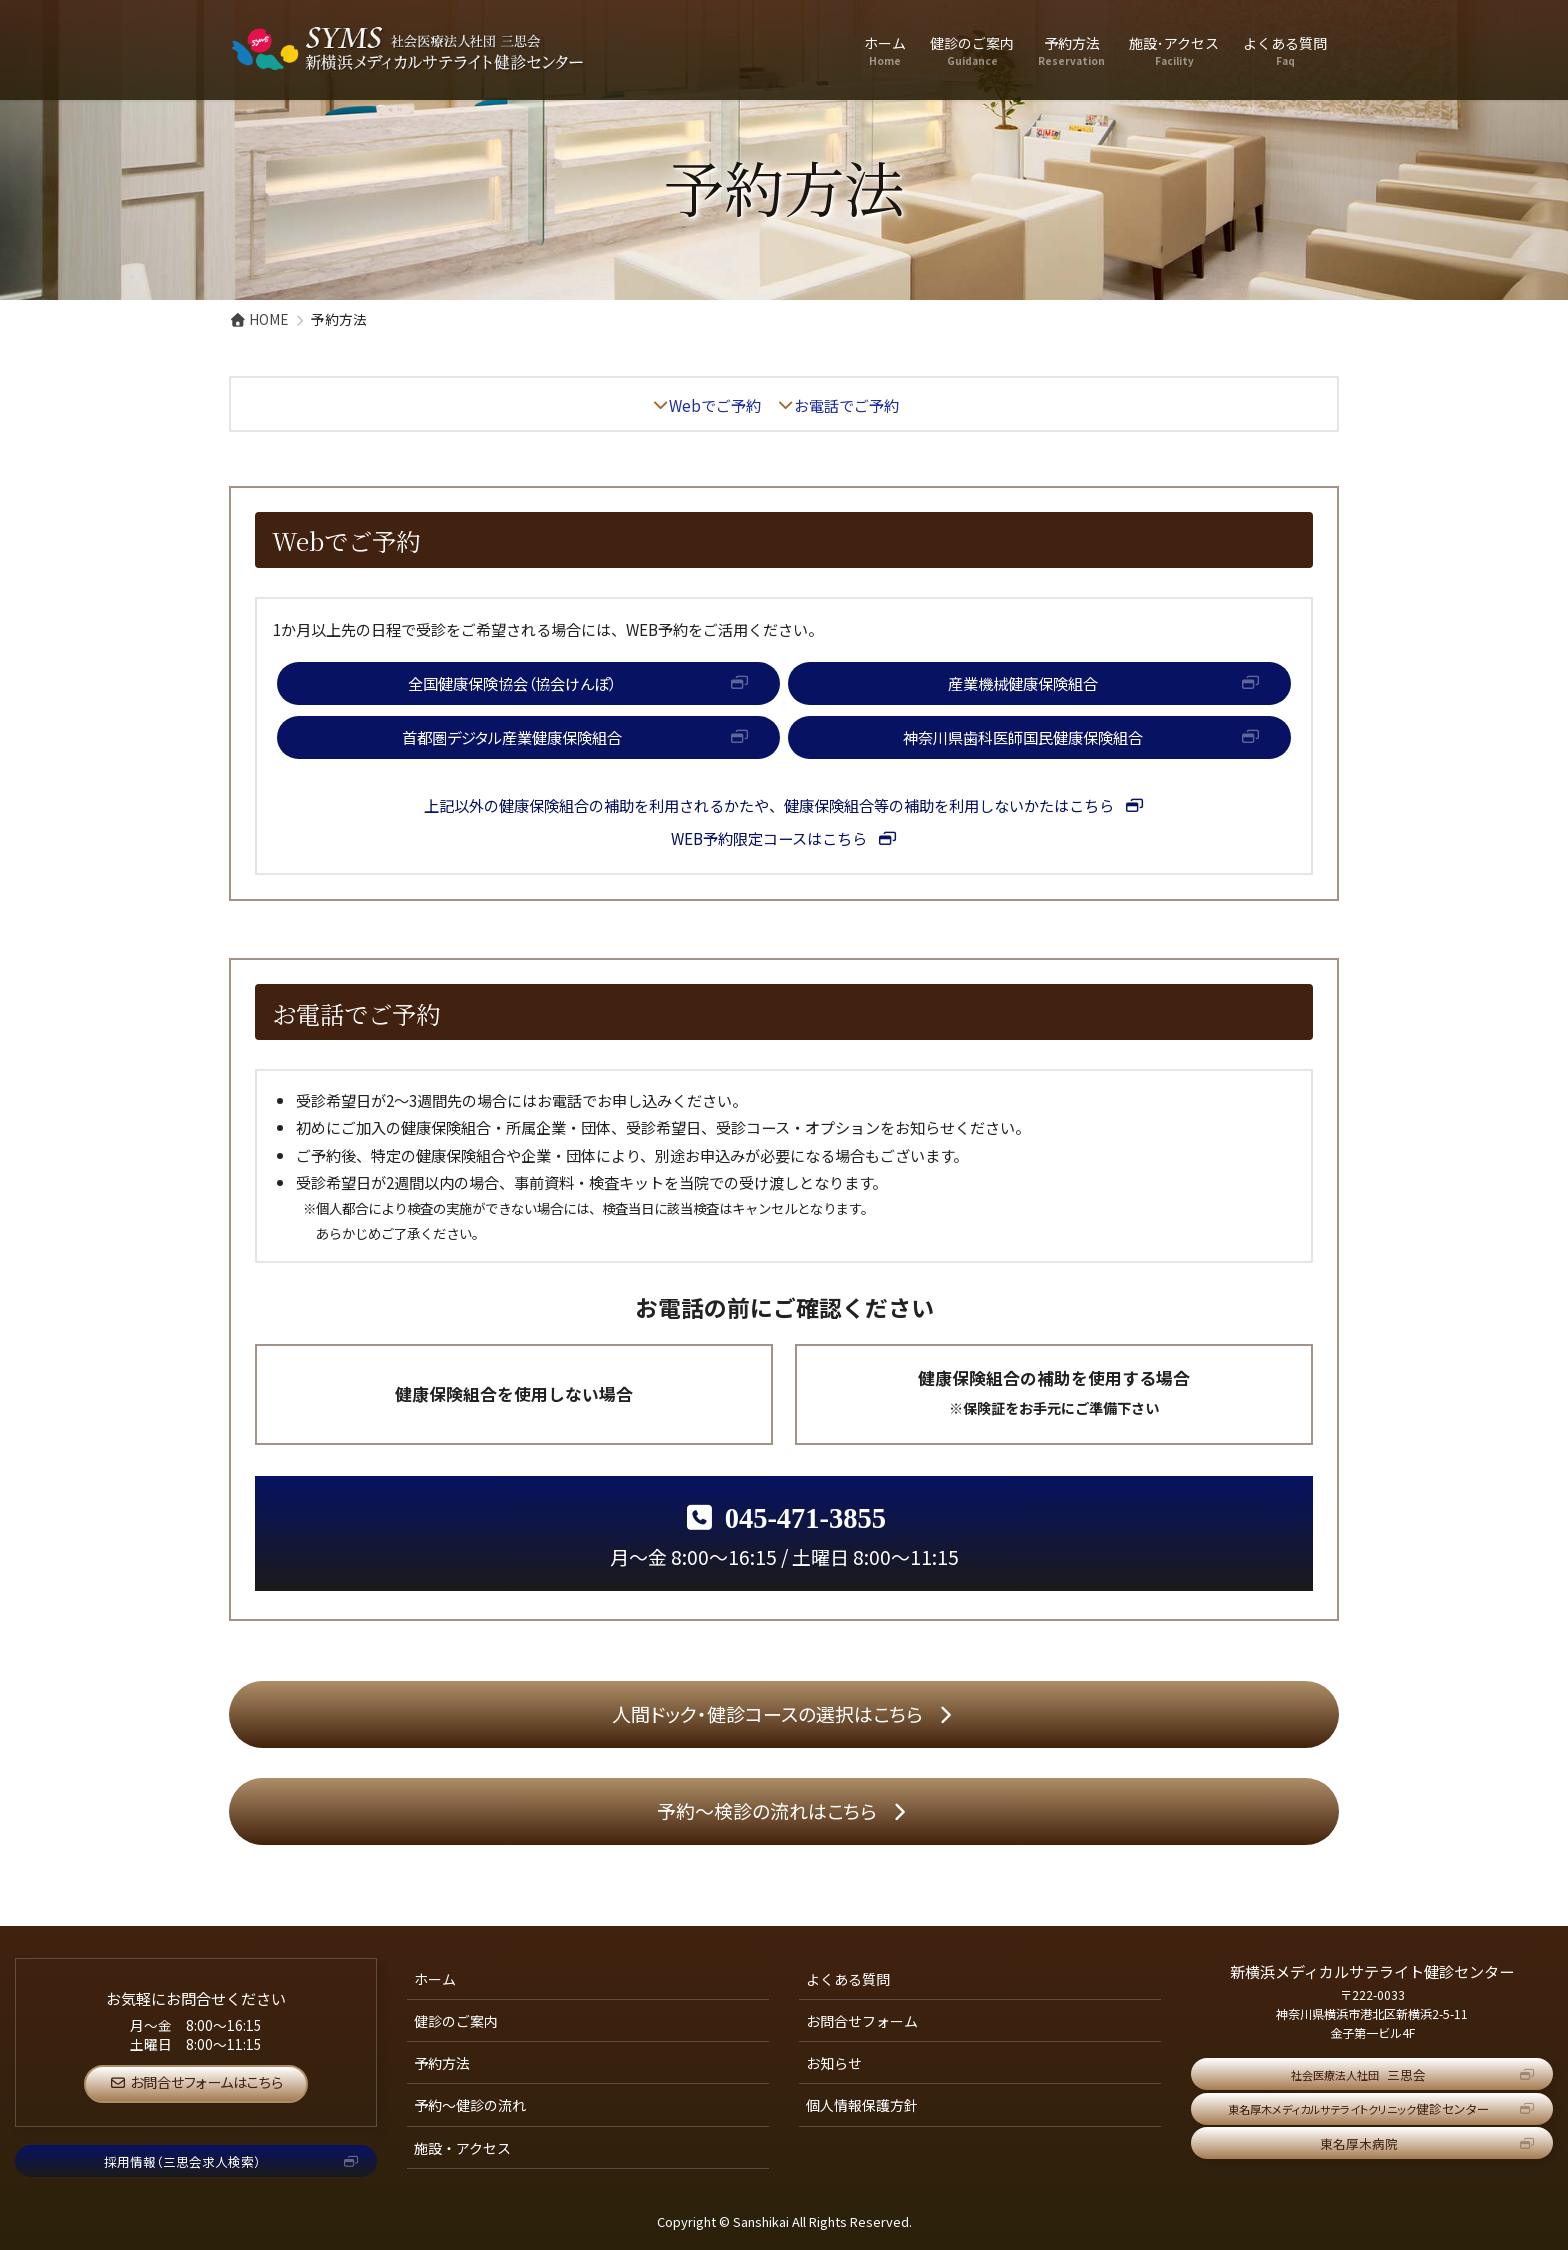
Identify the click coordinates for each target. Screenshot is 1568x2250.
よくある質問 (848, 1979)
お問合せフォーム (862, 2021)
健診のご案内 (456, 2021)
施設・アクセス (462, 2148)
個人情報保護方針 (862, 2105)
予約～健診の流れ (470, 2105)
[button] (528, 683)
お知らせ (834, 2063)
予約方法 (442, 2063)
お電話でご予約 (846, 405)
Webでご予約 (715, 405)
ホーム (435, 1979)
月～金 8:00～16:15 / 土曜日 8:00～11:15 (784, 1536)
